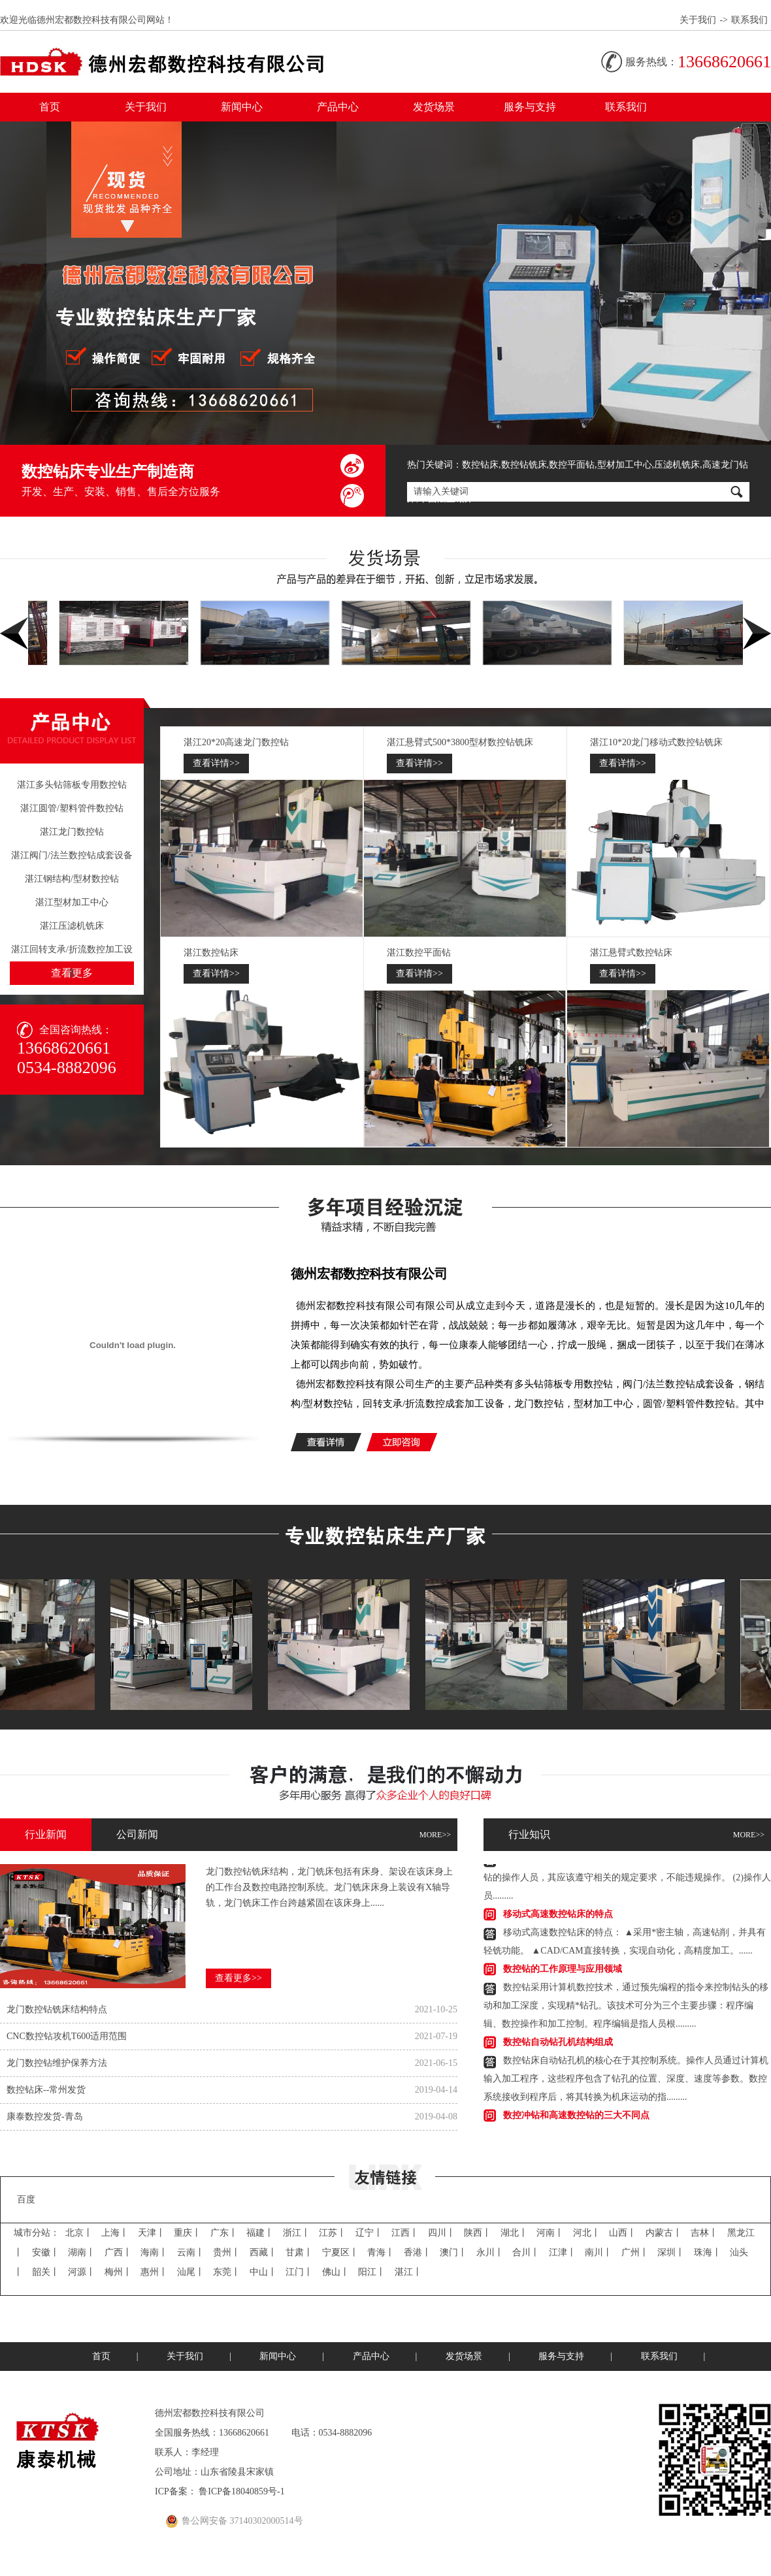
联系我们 (749, 20)
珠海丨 (707, 2252)
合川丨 (526, 2252)
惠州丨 (154, 2272)
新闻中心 (242, 106)
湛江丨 (408, 2272)
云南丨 (191, 2252)
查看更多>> (238, 1978)
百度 (26, 2199)
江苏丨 (332, 2233)
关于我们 (698, 20)
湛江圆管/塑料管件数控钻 (71, 808)
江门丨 (299, 2272)
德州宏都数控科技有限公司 (369, 1273)
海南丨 (154, 2252)
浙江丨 (296, 2233)
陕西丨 (477, 2233)
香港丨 (417, 2252)
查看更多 (72, 972)
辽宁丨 (369, 2233)
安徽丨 (45, 2252)
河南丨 (550, 2233)
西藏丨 (263, 2252)
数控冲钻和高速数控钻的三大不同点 (576, 2117)
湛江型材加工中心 (71, 902)
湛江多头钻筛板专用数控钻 (72, 785)
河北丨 (586, 2233)
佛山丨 (336, 2272)
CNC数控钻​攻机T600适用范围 (67, 2036)
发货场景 (434, 106)
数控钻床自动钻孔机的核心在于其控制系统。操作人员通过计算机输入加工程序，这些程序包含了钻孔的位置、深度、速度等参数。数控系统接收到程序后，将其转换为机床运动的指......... (626, 2080)
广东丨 (224, 2233)
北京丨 (79, 2233)
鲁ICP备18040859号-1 (241, 2491)
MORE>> (435, 1834)
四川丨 (441, 2233)
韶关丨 (45, 2272)
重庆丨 (187, 2233)
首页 (49, 106)
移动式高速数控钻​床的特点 (558, 1916)
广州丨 (635, 2252)
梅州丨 (118, 2272)
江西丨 (405, 2233)
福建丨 (260, 2233)
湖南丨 (81, 2252)
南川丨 (598, 2252)
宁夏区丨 (340, 2252)
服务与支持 (530, 106)
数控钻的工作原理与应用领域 (562, 1971)
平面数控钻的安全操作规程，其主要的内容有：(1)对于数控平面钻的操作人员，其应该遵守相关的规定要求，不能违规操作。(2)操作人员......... (627, 1879)
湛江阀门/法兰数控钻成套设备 (72, 855)
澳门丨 (453, 2252)
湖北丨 (514, 2233)
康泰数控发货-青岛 (45, 2116)
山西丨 (622, 2233)
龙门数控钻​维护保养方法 (57, 2063)
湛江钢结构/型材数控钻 (72, 879)
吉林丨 (704, 2233)
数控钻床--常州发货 (46, 2090)
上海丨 (115, 2233)
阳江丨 (372, 2272)
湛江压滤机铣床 (72, 926)
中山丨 (263, 2272)
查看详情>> (216, 763)
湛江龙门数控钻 (72, 832)
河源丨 (81, 2272)
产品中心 (338, 106)
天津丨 (151, 2233)
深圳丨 (671, 2252)
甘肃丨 (299, 2252)
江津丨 (562, 2252)
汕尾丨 (191, 2272)
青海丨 (381, 2252)
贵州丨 (226, 2252)
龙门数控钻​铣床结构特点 (57, 2009)
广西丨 (118, 2252)
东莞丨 (226, 2272)
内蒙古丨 (664, 2233)
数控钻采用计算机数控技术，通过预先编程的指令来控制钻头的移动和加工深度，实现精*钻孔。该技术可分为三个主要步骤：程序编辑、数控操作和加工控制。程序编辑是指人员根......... (626, 2007)
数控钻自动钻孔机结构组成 (558, 2044)
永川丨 (490, 2252)
